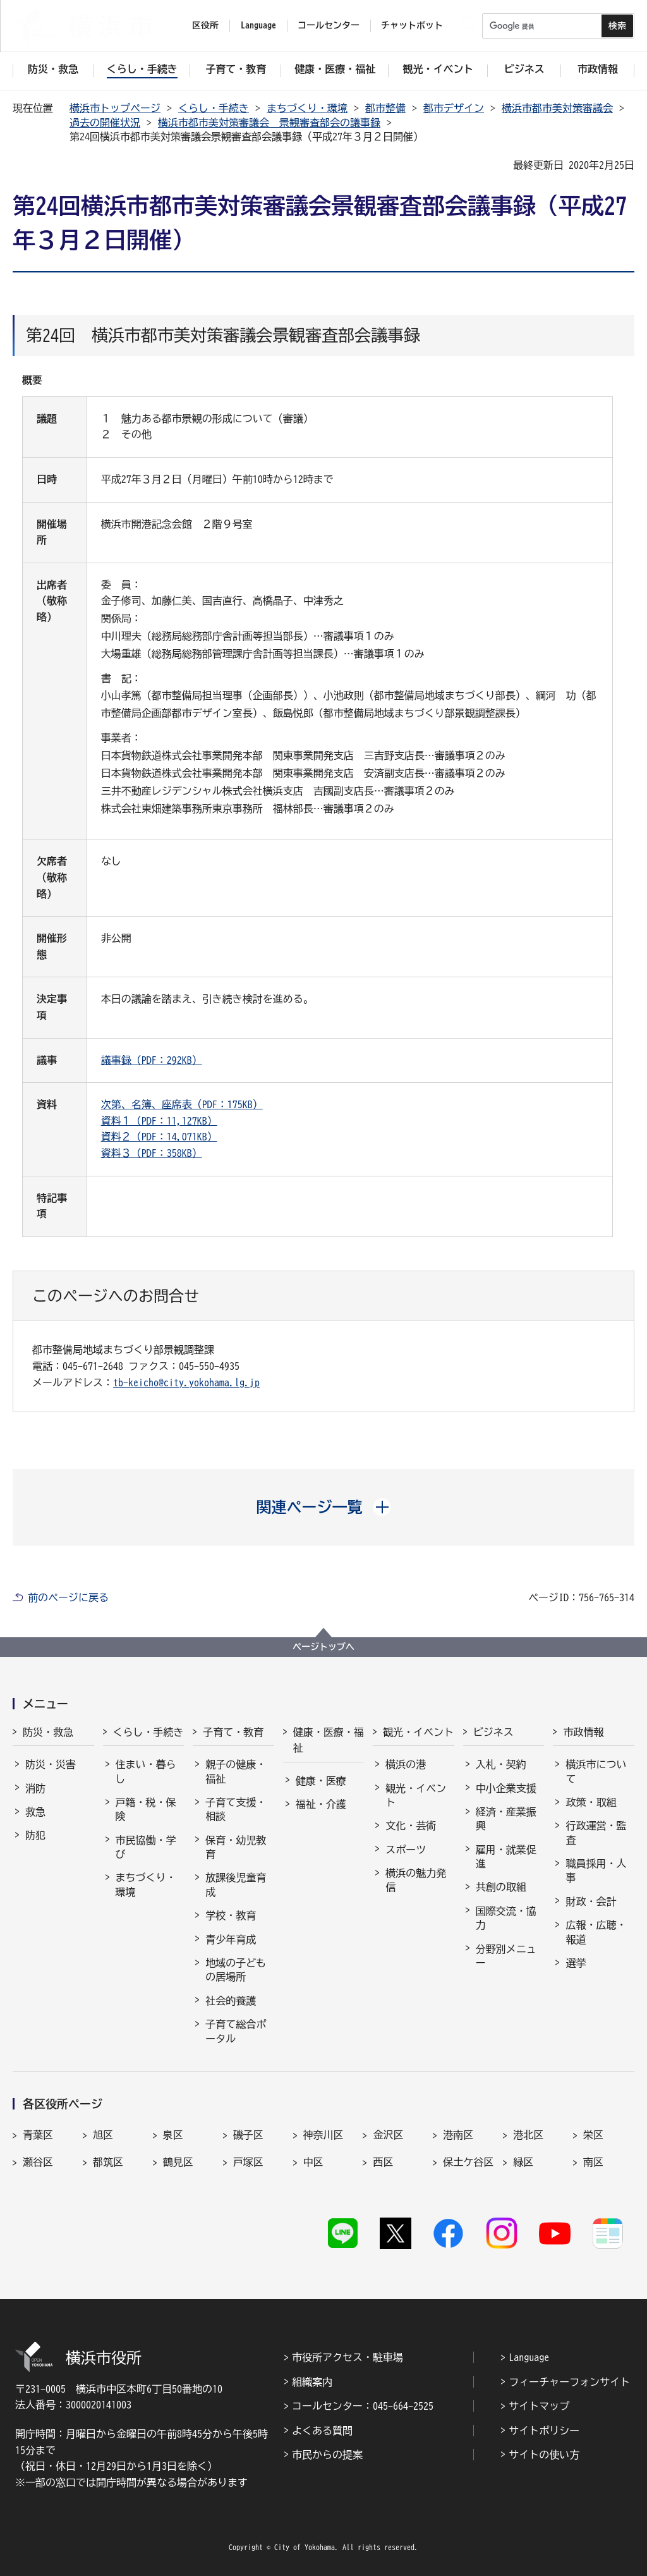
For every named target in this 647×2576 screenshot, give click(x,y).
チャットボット (412, 25)
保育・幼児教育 (235, 1847)
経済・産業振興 (506, 1819)
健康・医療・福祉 (328, 1740)
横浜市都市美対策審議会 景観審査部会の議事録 (269, 123)
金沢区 (388, 2135)
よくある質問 (322, 2431)
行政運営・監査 (595, 1833)
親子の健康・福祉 (235, 1771)
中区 (313, 2162)
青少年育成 (230, 1939)
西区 (383, 2162)
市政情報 (583, 1732)
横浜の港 (405, 1764)
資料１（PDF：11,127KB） (159, 1121)
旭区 (103, 2135)
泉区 (173, 2135)
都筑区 (108, 2162)
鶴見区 (178, 2162)
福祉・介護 (321, 1804)
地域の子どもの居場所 (235, 1970)
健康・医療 (321, 1781)
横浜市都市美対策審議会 (557, 108)
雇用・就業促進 (506, 1857)
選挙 (575, 1963)
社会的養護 (230, 2001)
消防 (35, 1788)
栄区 (593, 2135)
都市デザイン (453, 108)
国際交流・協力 (506, 1918)
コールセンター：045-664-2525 (362, 2406)
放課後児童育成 (235, 1884)
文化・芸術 (410, 1826)
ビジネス (493, 1732)
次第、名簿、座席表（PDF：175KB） (182, 1104)
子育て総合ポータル (235, 2031)
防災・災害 (50, 1764)
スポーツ (405, 1850)
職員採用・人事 (595, 1871)
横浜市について (595, 1771)
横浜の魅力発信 (415, 1880)
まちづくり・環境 (307, 108)
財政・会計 (590, 1901)
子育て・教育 (233, 1732)
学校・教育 (230, 1915)
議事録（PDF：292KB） (151, 1060)
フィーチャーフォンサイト (569, 2382)
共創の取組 (501, 1887)
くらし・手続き (213, 108)
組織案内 (312, 2382)
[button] (324, 1507)
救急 (35, 1812)
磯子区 (248, 2135)
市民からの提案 (327, 2455)
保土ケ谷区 (468, 2162)
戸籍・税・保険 (146, 1809)
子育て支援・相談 (235, 1809)
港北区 (528, 2135)
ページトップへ (323, 1646)
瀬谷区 (38, 2162)
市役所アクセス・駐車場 (347, 2357)
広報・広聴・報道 (595, 1932)
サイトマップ (539, 2406)
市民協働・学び (146, 1847)
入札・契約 (501, 1764)
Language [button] (258, 25)
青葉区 (38, 2135)
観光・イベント (418, 1732)
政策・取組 (590, 1802)
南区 (593, 2162)
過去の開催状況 (105, 123)
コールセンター (329, 25)
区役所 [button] (205, 25)
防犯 (35, 1835)
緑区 (523, 2162)
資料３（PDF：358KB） (151, 1153)
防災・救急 (48, 1732)
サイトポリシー (544, 2431)
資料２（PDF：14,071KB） (159, 1137)
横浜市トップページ (115, 108)
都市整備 (385, 108)
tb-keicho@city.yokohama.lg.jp (186, 1382)
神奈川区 (323, 2135)
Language (529, 2357)
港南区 (458, 2135)
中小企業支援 (506, 1788)
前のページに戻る (68, 1597)
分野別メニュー (506, 1956)
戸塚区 (248, 2162)
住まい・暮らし (146, 1771)
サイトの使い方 (544, 2455)
